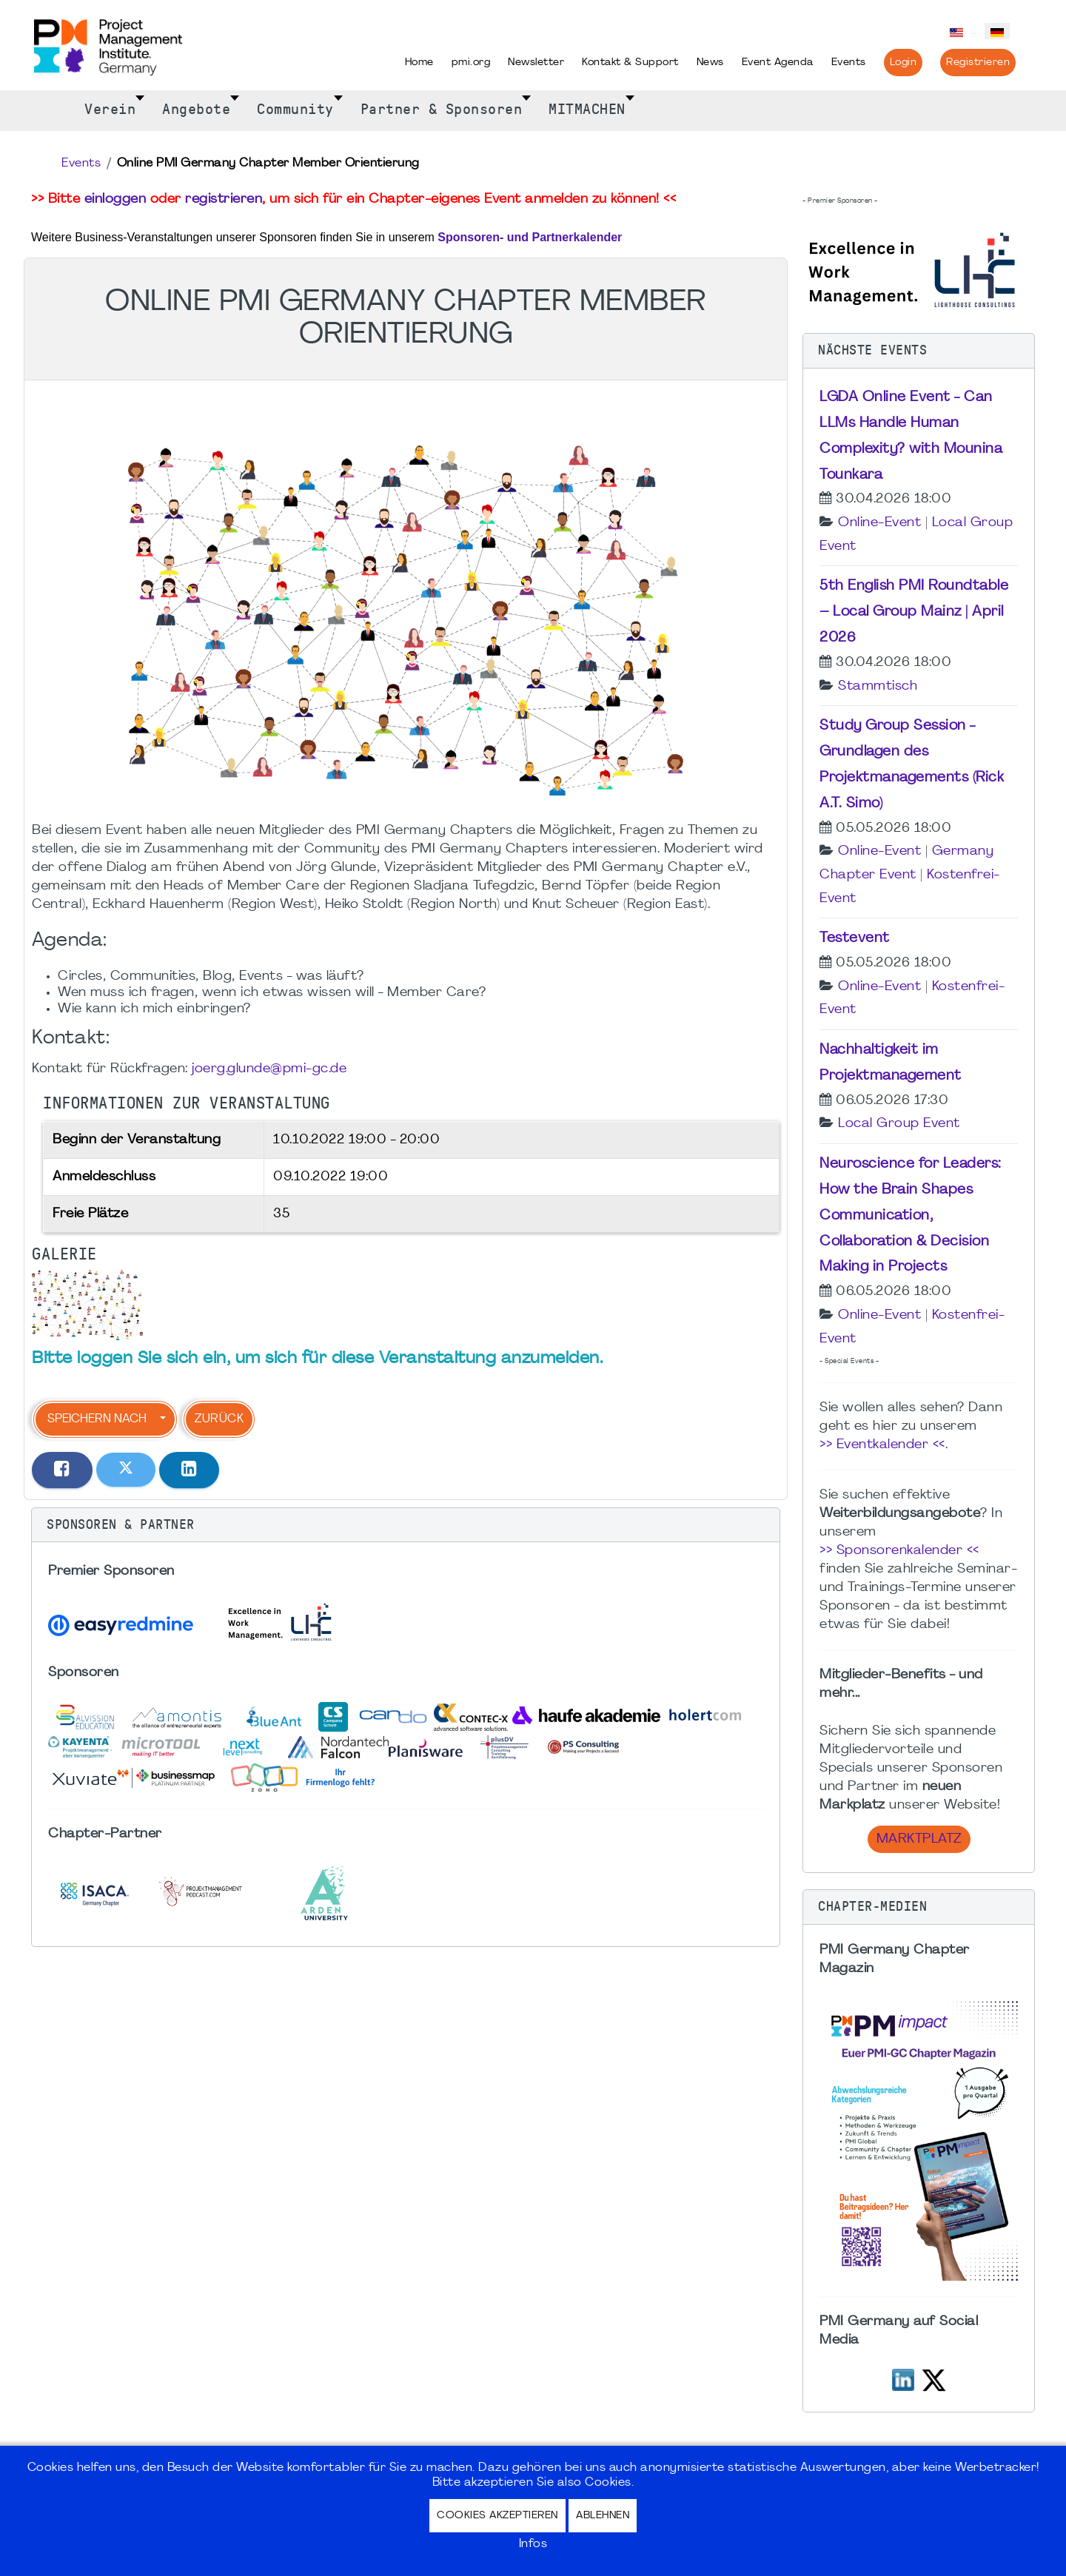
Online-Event (879, 523)
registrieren (223, 199)
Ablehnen (602, 2515)
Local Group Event (899, 1123)
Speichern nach (97, 1419)
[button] (405, 1525)
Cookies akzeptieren (497, 2515)
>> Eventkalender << (882, 1445)
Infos (533, 2544)
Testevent (854, 938)
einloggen (115, 199)
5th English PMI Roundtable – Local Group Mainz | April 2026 (913, 612)
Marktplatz (919, 1839)
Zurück (219, 1419)
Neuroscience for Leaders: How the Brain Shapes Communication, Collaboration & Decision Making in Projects (910, 1215)
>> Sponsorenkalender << (899, 1550)
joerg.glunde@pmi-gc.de (269, 1069)
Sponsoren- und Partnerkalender (530, 237)
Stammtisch (877, 686)
